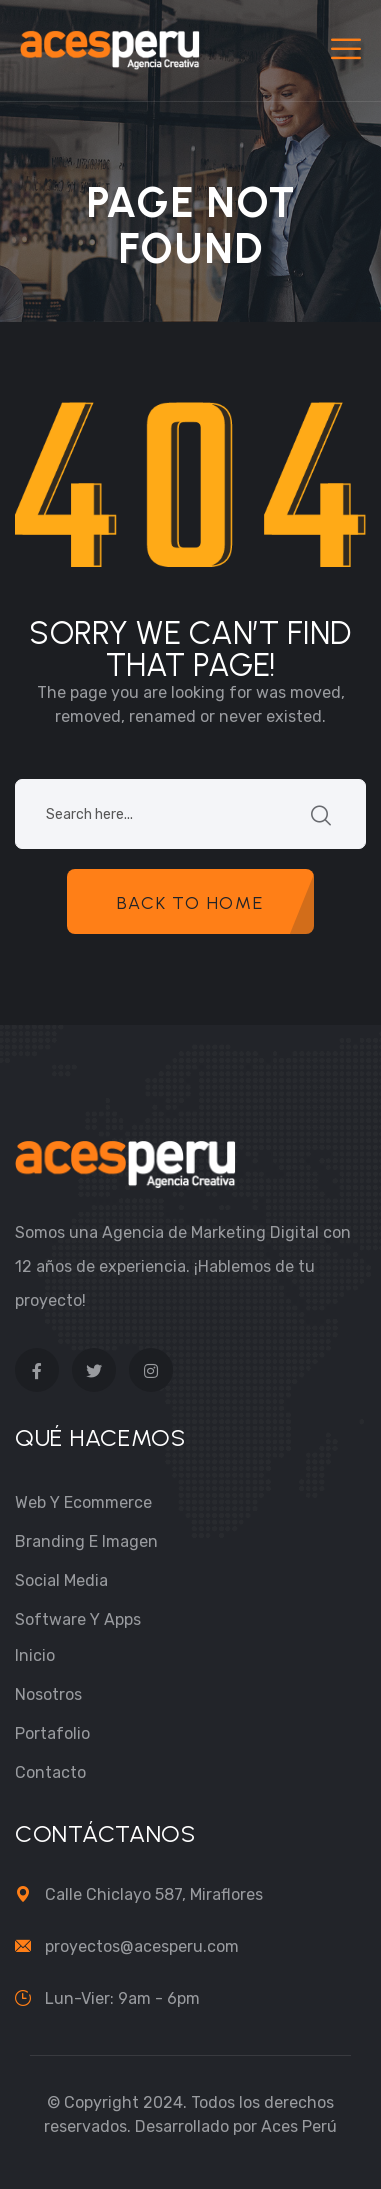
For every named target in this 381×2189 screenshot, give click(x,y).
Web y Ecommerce (83, 1502)
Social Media (61, 1580)
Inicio (35, 1655)
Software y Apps (78, 1619)
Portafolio (52, 1733)
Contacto (50, 1772)
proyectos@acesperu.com (142, 1946)
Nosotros (48, 1694)
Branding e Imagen (86, 1541)
